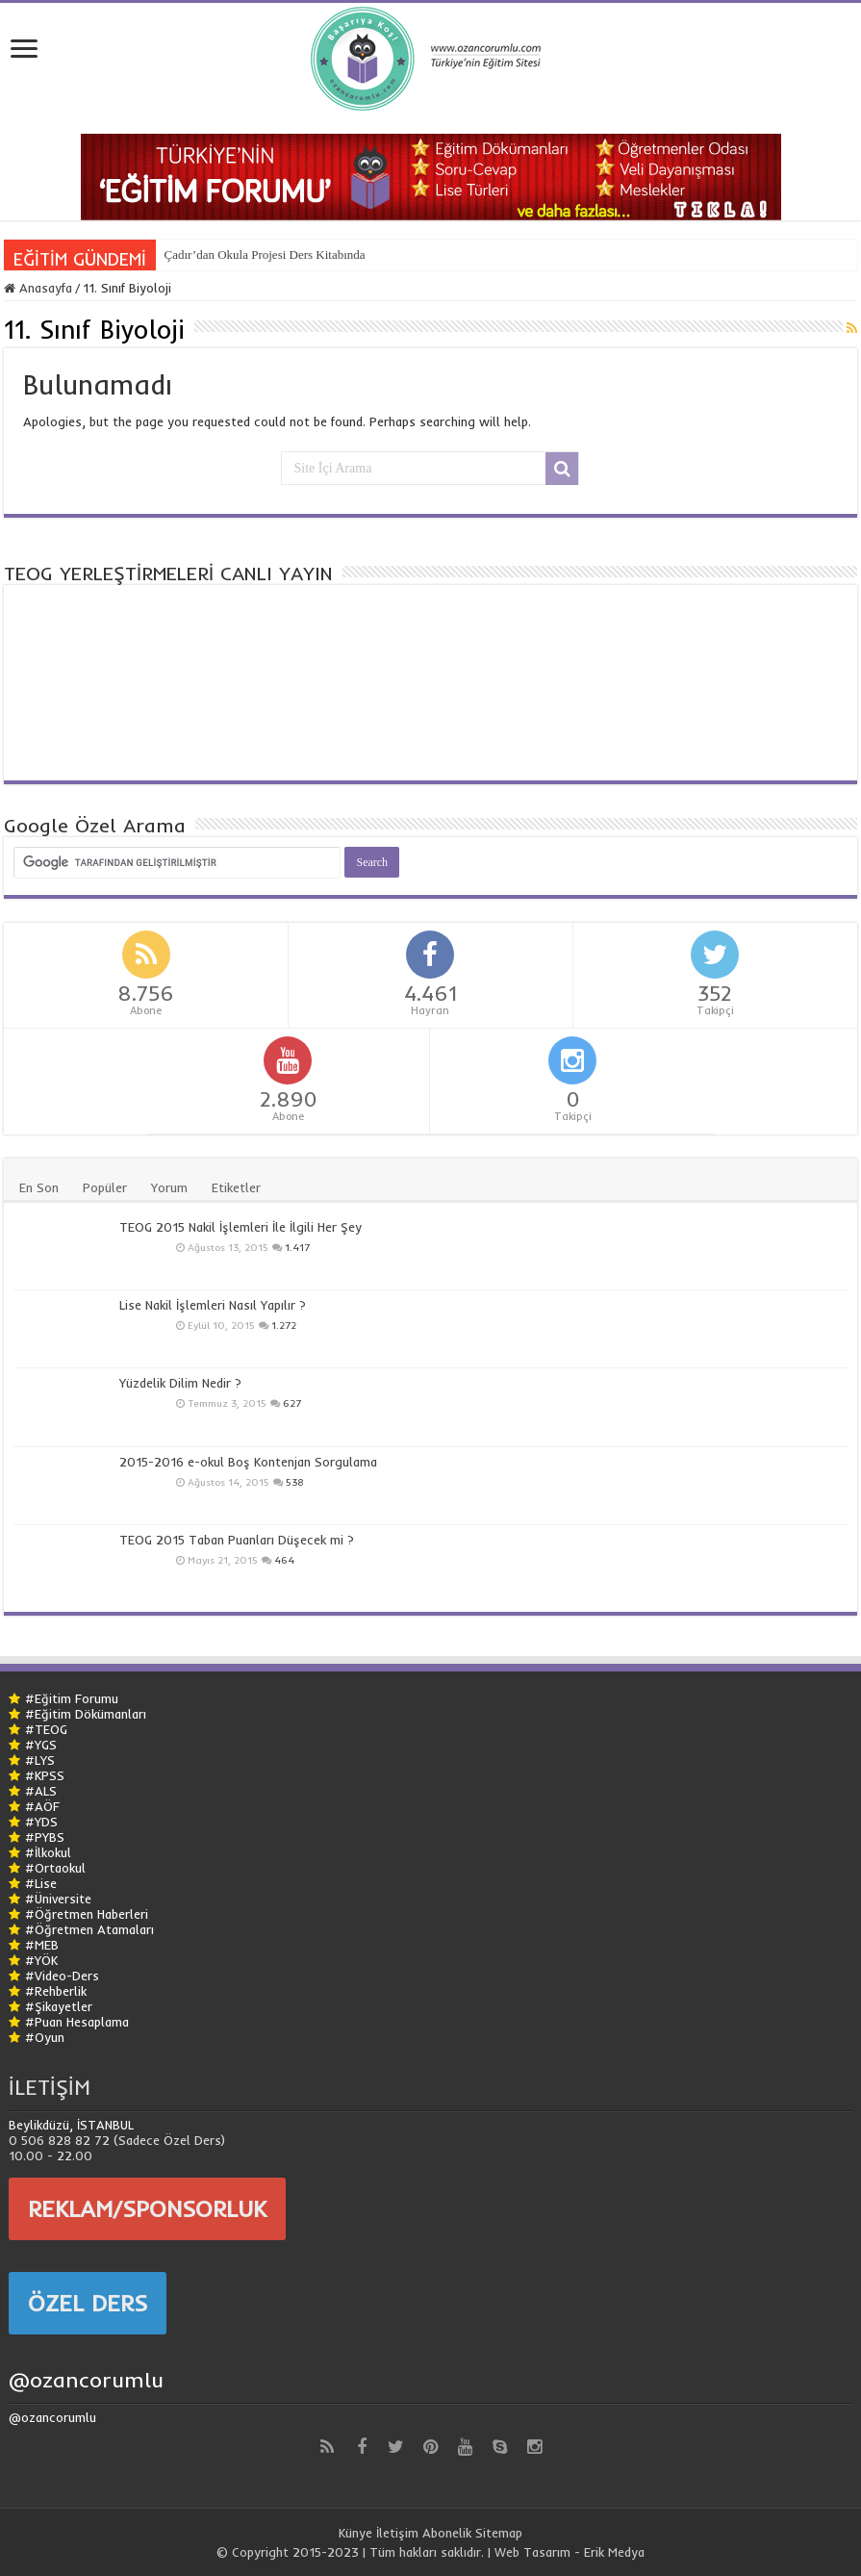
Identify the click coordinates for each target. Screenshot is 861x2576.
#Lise (41, 1883)
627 (292, 1403)
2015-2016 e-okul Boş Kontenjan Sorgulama (248, 1461)
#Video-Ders (62, 1975)
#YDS (41, 1821)
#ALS (41, 1790)
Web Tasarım (532, 2552)
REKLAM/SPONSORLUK (147, 2208)
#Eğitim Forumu (71, 1698)
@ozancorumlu (86, 2379)
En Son (39, 1187)
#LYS (40, 1760)
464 (284, 1560)
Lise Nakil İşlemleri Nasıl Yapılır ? (212, 1305)
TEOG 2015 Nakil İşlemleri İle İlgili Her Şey (240, 1227)
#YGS (41, 1744)
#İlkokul (48, 1852)
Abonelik (446, 2532)
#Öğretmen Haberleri (86, 1914)
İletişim (397, 2532)
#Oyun (44, 2037)
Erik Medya (614, 2552)
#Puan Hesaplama (77, 2021)
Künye (355, 2532)
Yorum (169, 1187)
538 (295, 1482)
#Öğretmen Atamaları (89, 1929)
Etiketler (236, 1187)
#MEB (42, 1944)
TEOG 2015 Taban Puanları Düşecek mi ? (236, 1539)
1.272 (283, 1325)
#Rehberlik (56, 1991)
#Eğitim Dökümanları (85, 1714)
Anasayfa (38, 287)
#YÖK (41, 1960)
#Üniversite (58, 1898)
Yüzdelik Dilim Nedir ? (180, 1382)
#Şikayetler (58, 2006)
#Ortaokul (55, 1867)
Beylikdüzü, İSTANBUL (71, 2124)
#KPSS (44, 1775)
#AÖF (42, 1806)
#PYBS (44, 1837)
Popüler (105, 1187)
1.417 (297, 1247)
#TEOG (46, 1729)
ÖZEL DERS (87, 2302)
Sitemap (498, 2532)
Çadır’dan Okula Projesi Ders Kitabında (264, 254)
